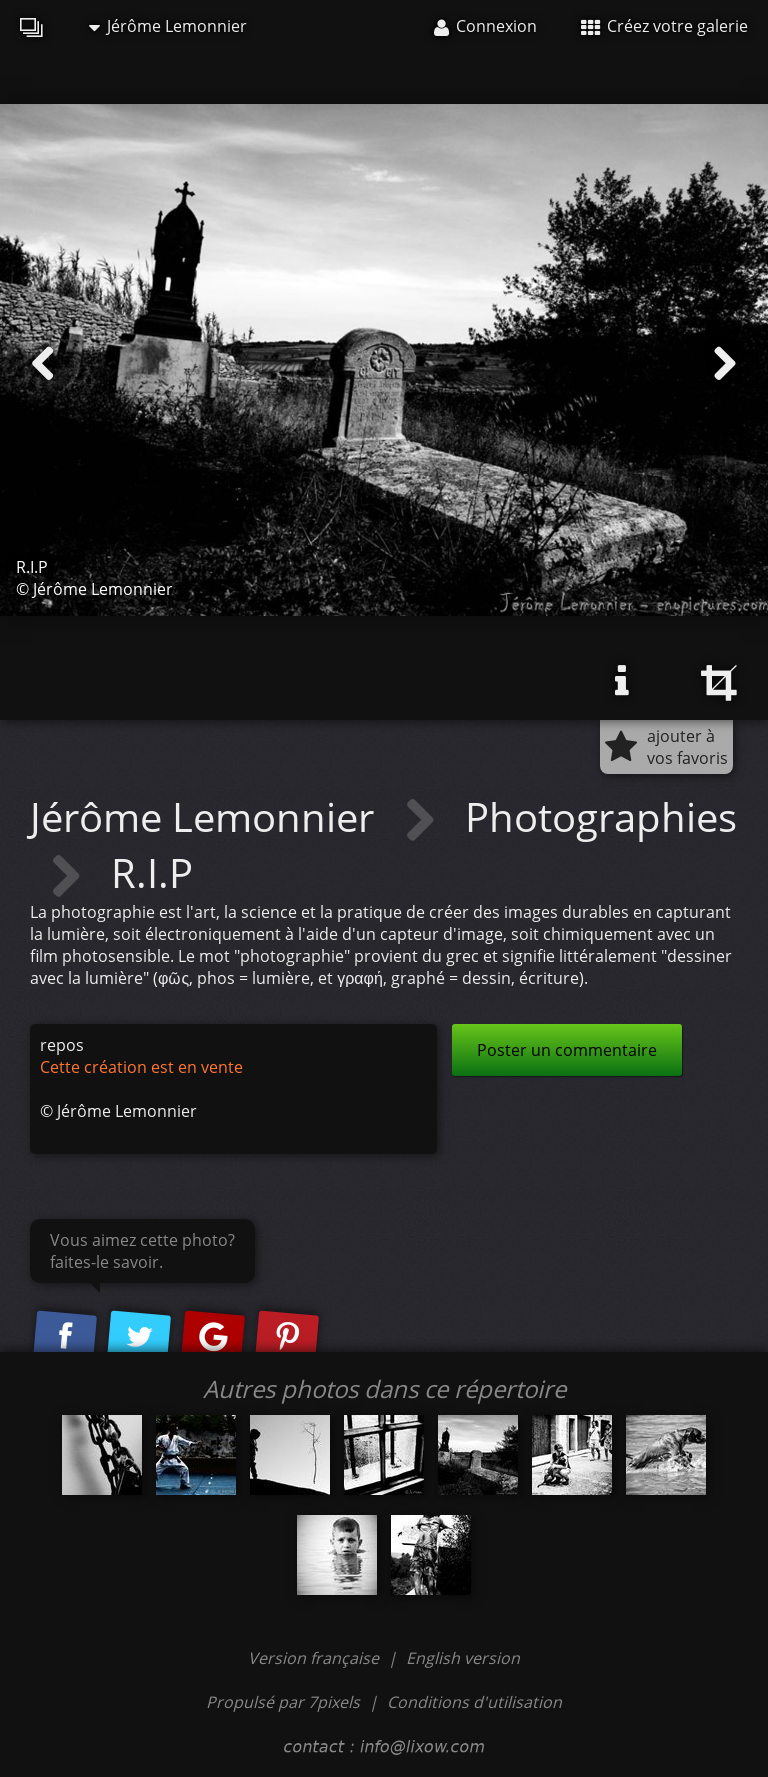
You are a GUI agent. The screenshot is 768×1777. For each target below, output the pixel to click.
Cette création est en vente (141, 1067)
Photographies (601, 816)
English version (463, 1658)
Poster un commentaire (567, 1050)
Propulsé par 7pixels (283, 1702)
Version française (315, 1658)
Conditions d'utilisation (474, 1702)
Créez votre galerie (664, 26)
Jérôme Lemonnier (168, 26)
